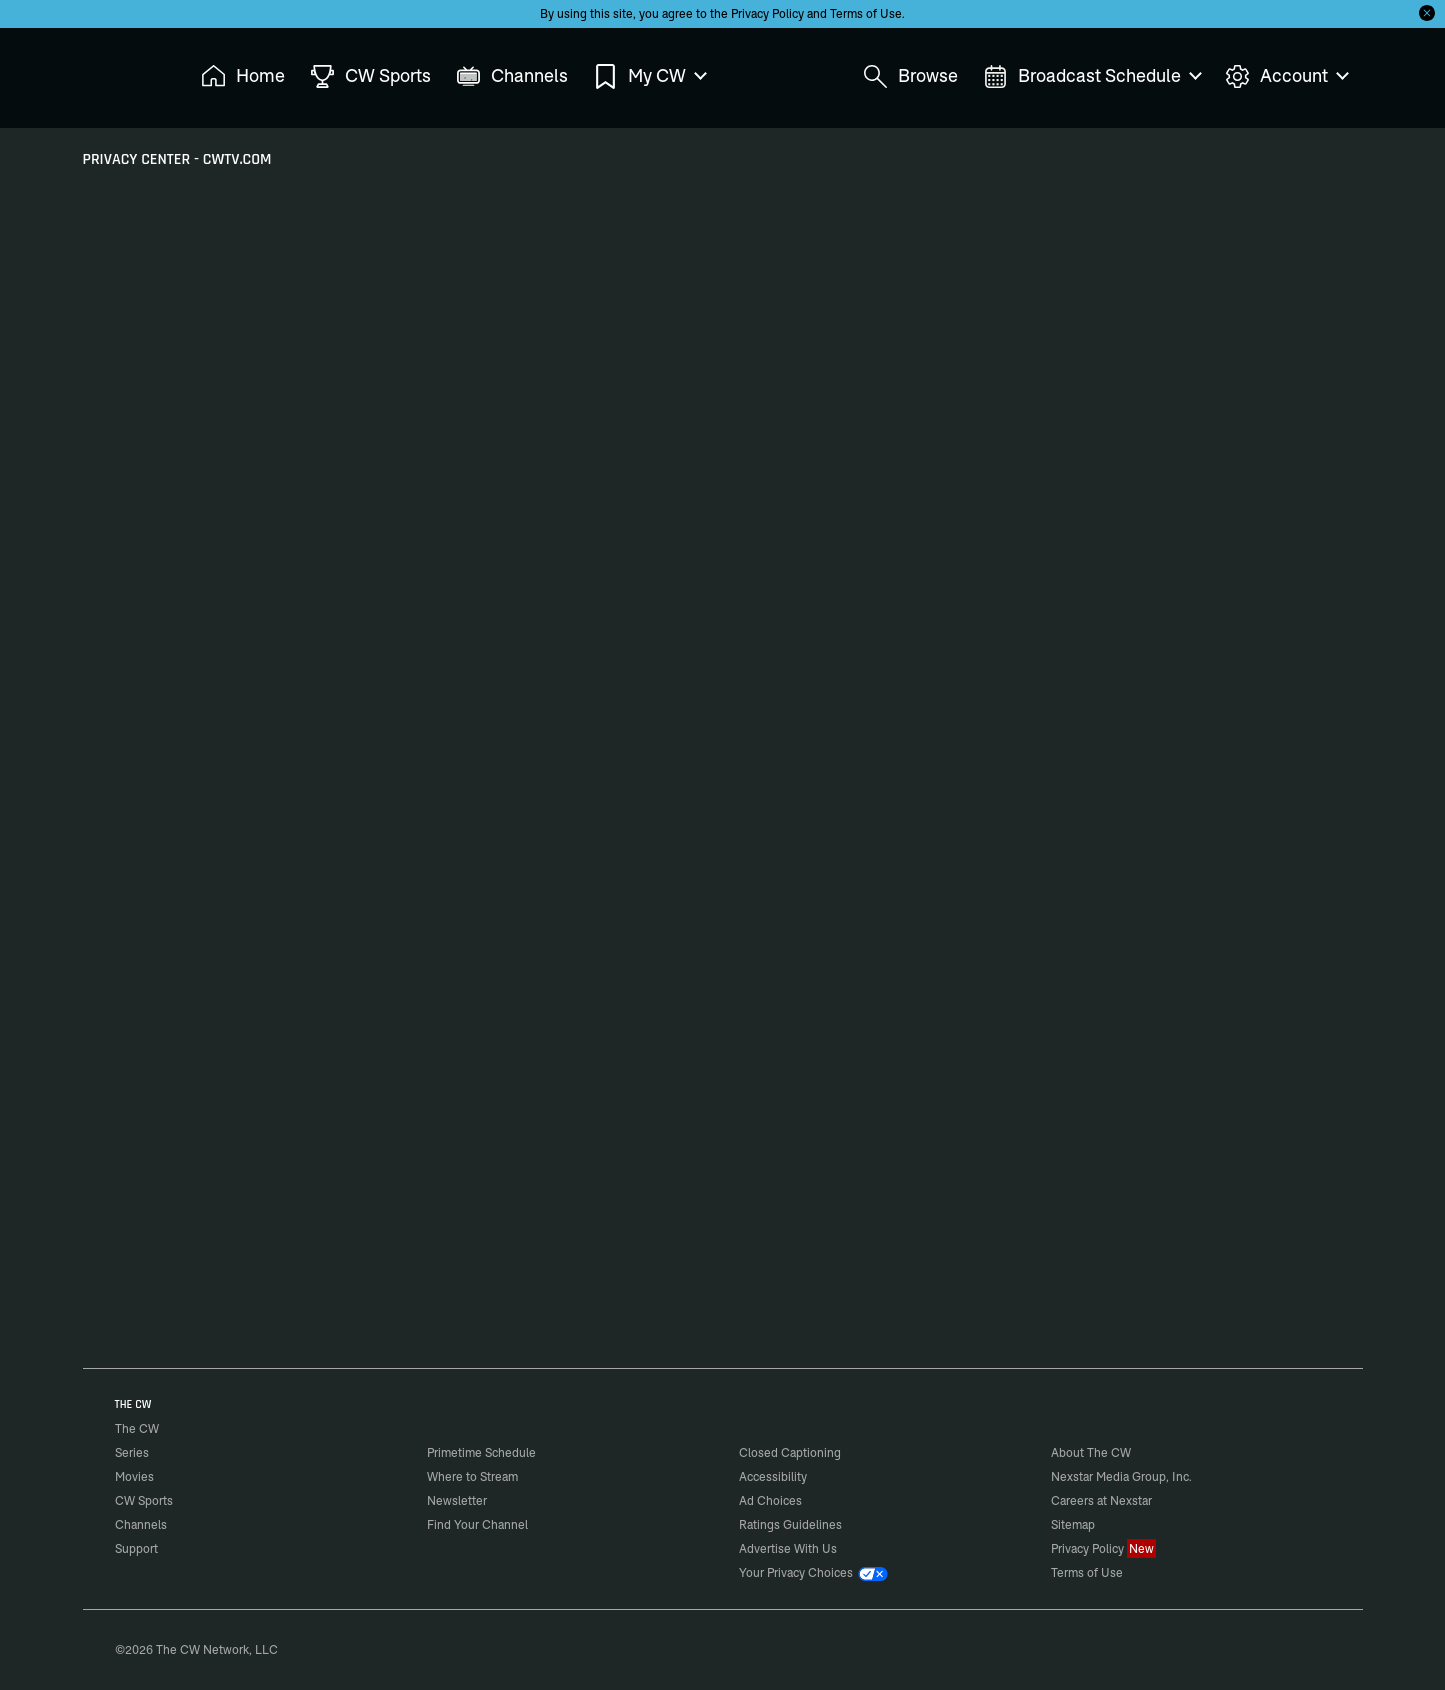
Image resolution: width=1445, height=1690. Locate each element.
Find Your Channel (477, 1524)
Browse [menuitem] (910, 76)
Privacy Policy (767, 13)
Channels (141, 1524)
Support (136, 1548)
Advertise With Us (788, 1548)
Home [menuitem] (243, 76)
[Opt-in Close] (1427, 13)
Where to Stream (472, 1476)
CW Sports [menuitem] (370, 76)
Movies (134, 1476)
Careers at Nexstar (1101, 1500)
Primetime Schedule (481, 1452)
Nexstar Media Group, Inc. (1121, 1476)
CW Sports (144, 1500)
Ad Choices (770, 1500)
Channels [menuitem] (512, 76)
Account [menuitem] (1286, 76)
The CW (124, 71)
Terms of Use (866, 13)
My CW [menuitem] (649, 76)
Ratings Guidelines (790, 1524)
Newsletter (457, 1500)
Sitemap (1073, 1524)
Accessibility (773, 1476)
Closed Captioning (790, 1452)
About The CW (1091, 1452)
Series (132, 1452)
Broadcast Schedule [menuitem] (1091, 76)
